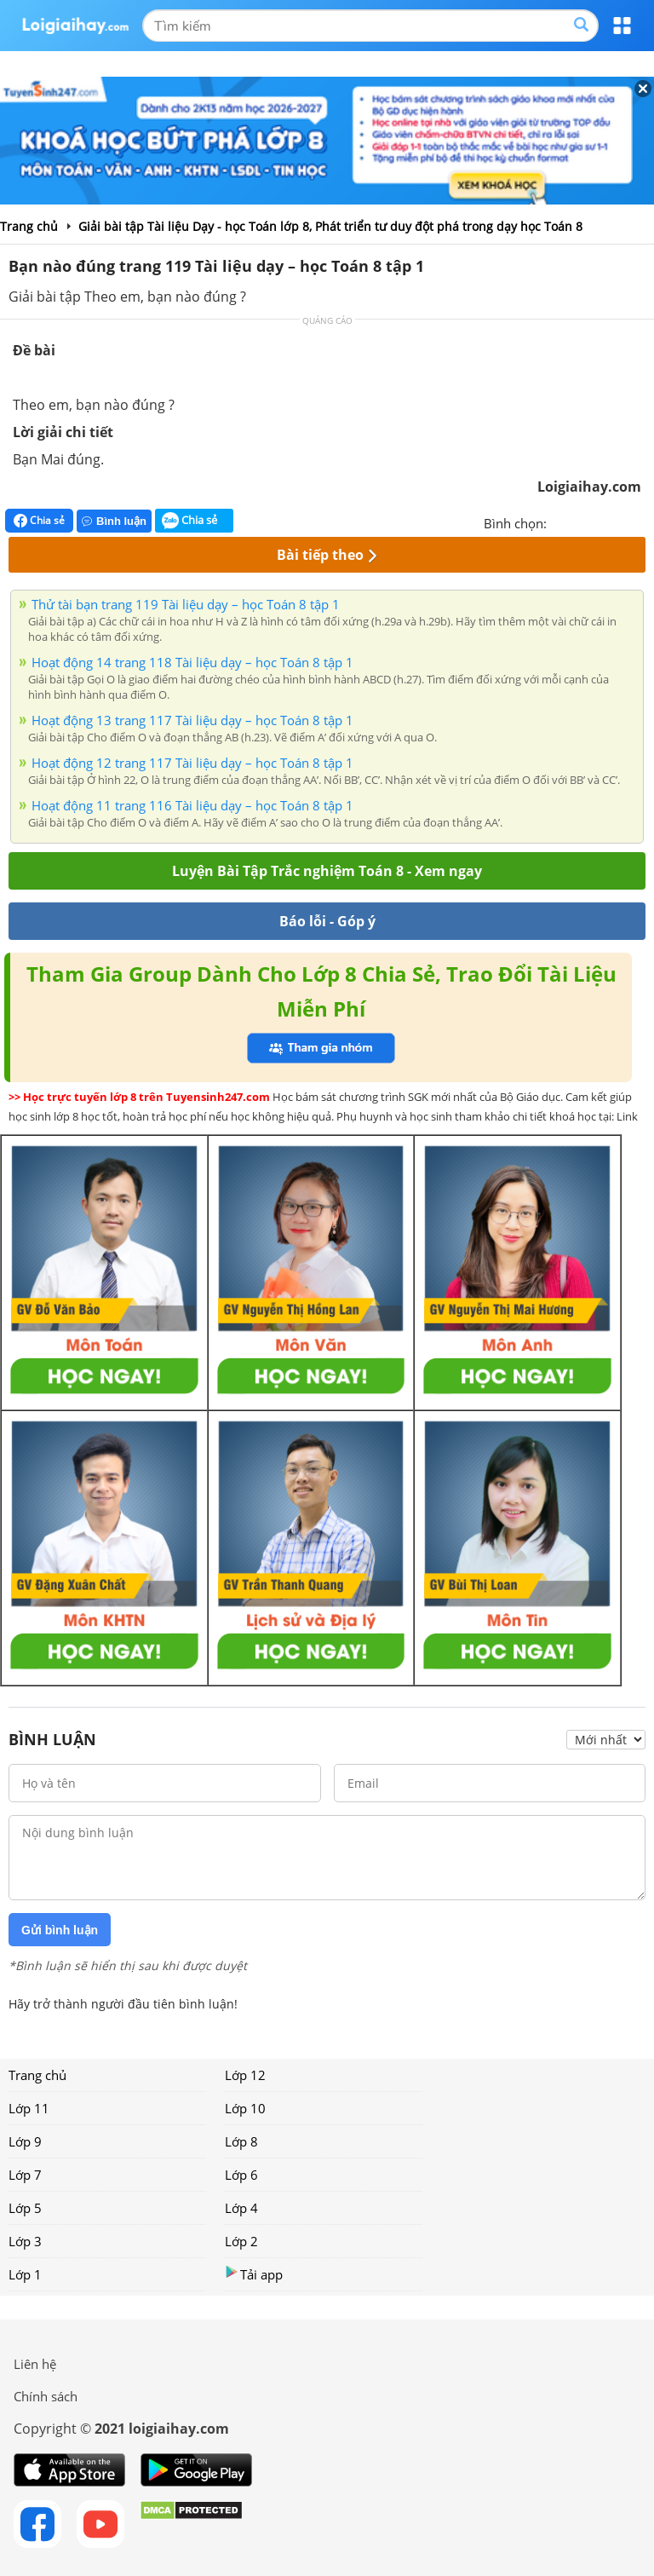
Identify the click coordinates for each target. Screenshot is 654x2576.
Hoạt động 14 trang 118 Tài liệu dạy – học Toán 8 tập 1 (192, 662)
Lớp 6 (241, 2174)
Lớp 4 (241, 2207)
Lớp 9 (25, 2141)
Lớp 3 (25, 2241)
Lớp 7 (25, 2174)
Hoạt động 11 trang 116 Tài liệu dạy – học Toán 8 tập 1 (192, 805)
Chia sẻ (39, 520)
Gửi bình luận (59, 1930)
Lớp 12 (245, 2074)
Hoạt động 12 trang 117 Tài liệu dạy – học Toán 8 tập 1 (192, 762)
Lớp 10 (245, 2108)
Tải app (254, 2274)
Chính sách (45, 2396)
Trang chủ (37, 2074)
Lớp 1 (25, 2274)
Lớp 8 (241, 2141)
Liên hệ (35, 2363)
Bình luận (114, 521)
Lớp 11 (29, 2108)
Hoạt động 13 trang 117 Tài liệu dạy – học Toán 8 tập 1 (192, 720)
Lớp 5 (25, 2207)
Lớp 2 (241, 2241)
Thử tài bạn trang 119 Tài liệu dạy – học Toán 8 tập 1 (186, 604)
